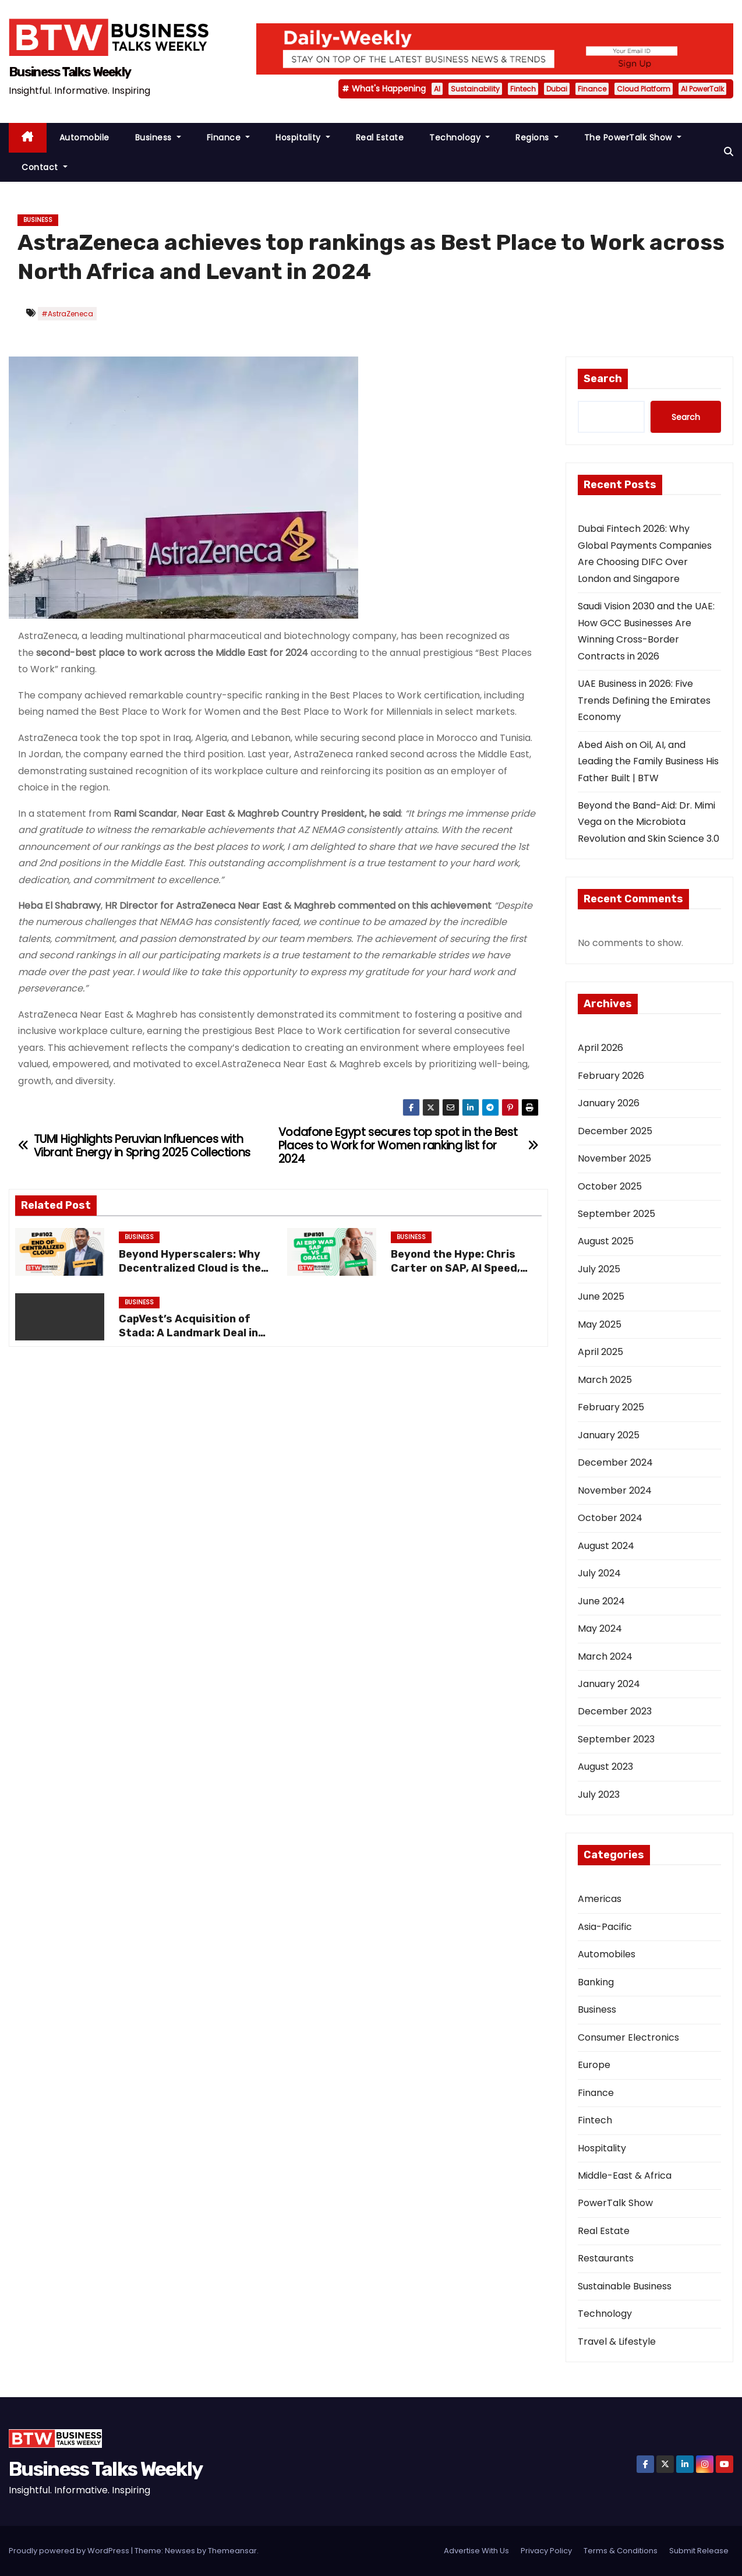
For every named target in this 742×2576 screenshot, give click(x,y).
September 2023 (616, 1739)
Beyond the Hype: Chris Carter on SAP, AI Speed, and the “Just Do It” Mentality (455, 1275)
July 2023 (599, 1794)
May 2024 (600, 1628)
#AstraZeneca (67, 314)
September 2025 (616, 1213)
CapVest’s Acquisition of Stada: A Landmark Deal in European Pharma (188, 1332)
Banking (596, 1982)
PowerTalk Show (615, 2203)
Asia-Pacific (605, 1926)
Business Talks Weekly (69, 72)
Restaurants (606, 2258)
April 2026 (600, 1047)
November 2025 (614, 1158)
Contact (45, 167)
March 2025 (605, 1379)
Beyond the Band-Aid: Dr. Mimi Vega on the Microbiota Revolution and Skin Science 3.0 (648, 822)
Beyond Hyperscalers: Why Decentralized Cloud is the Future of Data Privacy (190, 1268)
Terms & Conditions (621, 2550)
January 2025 (608, 1435)
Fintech (523, 89)
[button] (728, 151)
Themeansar (232, 2550)
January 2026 (608, 1103)
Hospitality (302, 137)
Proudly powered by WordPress (70, 2550)
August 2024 (606, 1545)
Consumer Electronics (628, 2037)
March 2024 (605, 1656)
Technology (459, 137)
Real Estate (380, 137)
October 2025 (610, 1186)
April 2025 (600, 1351)
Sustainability (475, 89)
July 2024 (599, 1573)
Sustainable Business (625, 2286)
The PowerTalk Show (632, 137)
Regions (537, 137)
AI (437, 89)
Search (603, 378)
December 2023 (615, 1711)
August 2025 (606, 1241)
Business (158, 137)
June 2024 (601, 1601)
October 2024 (610, 1518)
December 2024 (615, 1462)
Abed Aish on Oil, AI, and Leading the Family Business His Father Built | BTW (648, 761)
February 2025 (611, 1407)
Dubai (556, 89)
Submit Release (699, 2550)
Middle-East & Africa (625, 2175)
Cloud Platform (643, 89)
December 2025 (615, 1131)
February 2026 (611, 1075)
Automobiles (606, 1954)
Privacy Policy (546, 2550)
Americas (599, 1898)
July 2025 (599, 1269)
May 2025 (599, 1324)
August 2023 (605, 1766)
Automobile (84, 137)
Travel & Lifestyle (617, 2341)
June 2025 (601, 1296)
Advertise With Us (476, 2550)
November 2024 (615, 1490)
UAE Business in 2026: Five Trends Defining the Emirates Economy (644, 700)
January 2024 (609, 1684)
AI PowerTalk (702, 89)
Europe (594, 2065)
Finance (592, 89)
